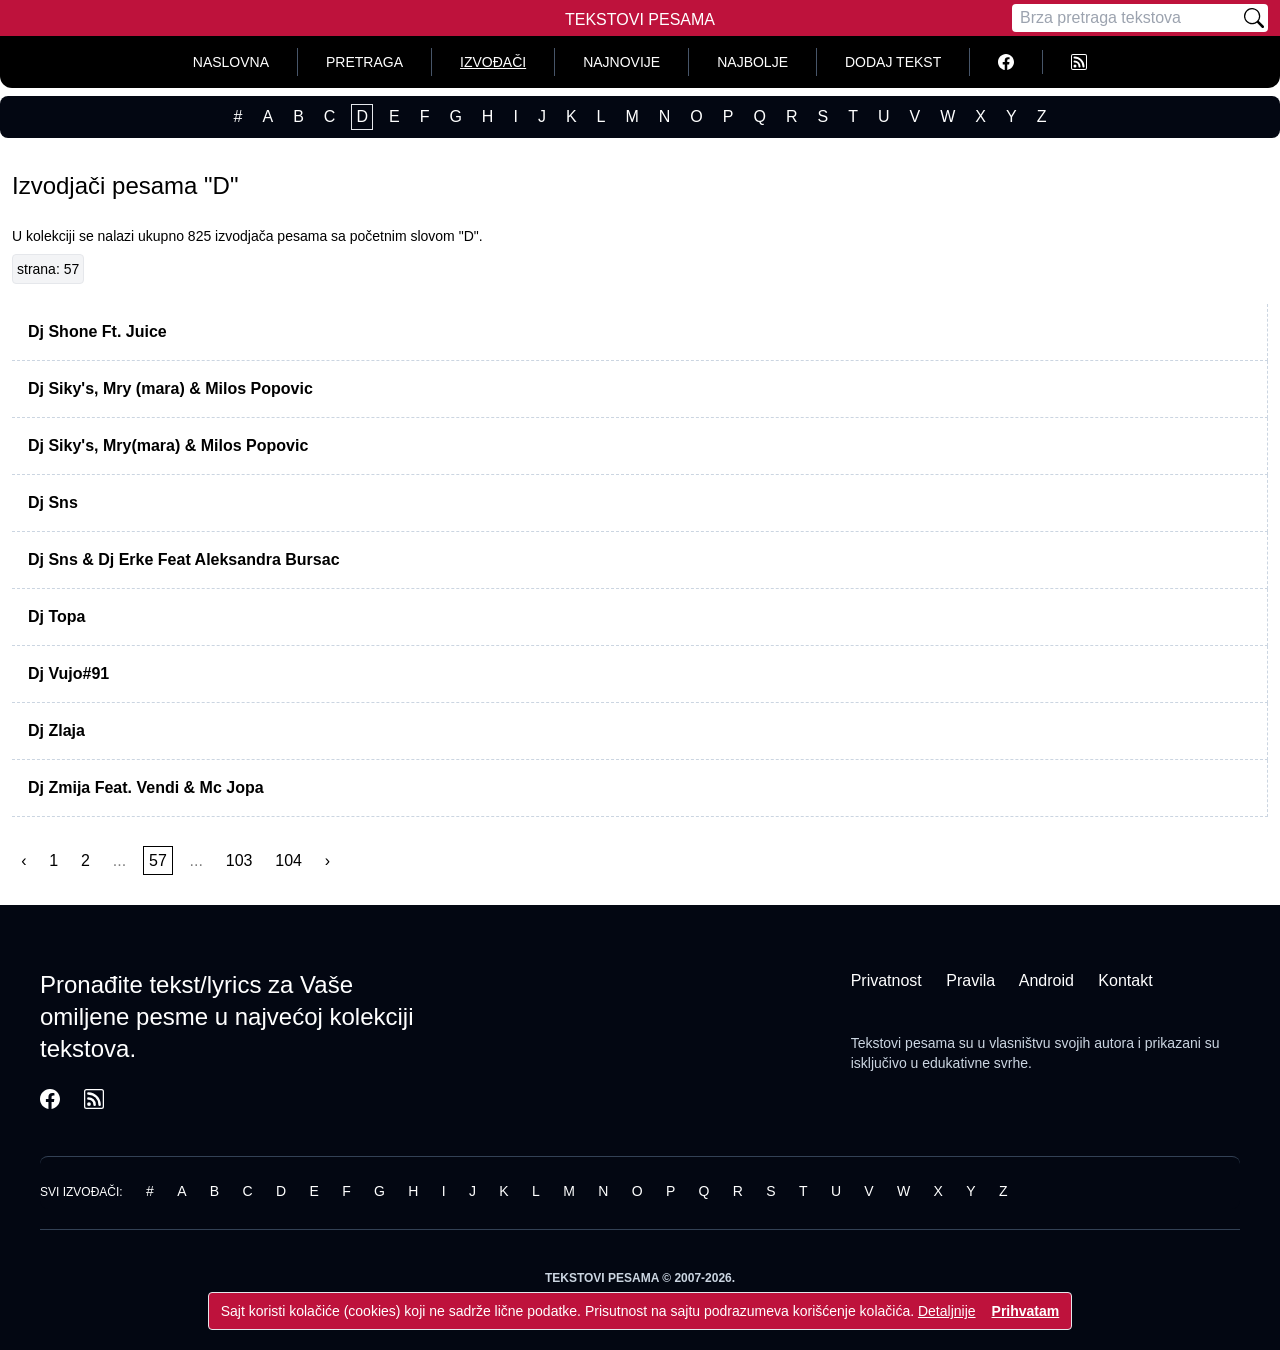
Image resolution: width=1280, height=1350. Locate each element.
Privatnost (886, 980)
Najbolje (752, 62)
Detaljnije (947, 1311)
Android (1046, 980)
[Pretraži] (1254, 18)
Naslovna (231, 62)
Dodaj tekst (893, 62)
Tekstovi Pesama (640, 19)
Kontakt (1125, 980)
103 (239, 860)
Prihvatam (1026, 1311)
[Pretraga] (1126, 18)
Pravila (970, 980)
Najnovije (621, 62)
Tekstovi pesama (903, 1043)
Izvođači (493, 62)
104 (288, 860)
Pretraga (364, 62)
